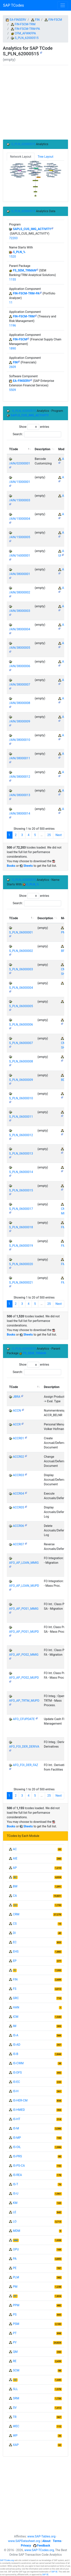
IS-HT (16, 2119)
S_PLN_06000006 (21, 1024)
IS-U (15, 2193)
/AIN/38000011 (19, 758)
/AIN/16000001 (19, 555)
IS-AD (16, 2044)
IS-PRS (17, 2156)
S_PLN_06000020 (21, 1264)
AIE (15, 1858)
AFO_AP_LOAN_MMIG (24, 1562)
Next (58, 835)
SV (15, 2407)
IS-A (15, 2035)
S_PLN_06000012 (21, 1135)
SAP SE (54, 2572)
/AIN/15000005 (19, 537)
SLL (15, 2389)
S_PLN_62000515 (27, 38)
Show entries (34, 427)
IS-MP (17, 2137)
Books (11, 866)
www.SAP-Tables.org (41, 2536)
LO (14, 2221)
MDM (16, 2231)
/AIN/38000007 (19, 684)
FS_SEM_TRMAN (24, 270)
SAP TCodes (13, 5)
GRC (16, 1998)
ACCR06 (18, 1526)
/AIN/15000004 (19, 518)
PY (15, 2342)
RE (14, 2361)
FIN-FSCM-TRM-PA (27, 29)
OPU (16, 2249)
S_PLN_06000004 (21, 987)
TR (14, 2417)
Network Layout (20, 156)
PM (15, 2286)
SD (15, 2380)
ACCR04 (18, 1493)
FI (15, 1970)
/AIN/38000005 (19, 647)
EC (15, 1942)
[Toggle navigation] (62, 5)
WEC (16, 2426)
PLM (16, 2277)
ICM (15, 2016)
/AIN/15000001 (19, 482)
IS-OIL (17, 2147)
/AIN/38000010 (19, 740)
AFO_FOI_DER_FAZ (25, 1765)
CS (15, 1923)
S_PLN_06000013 (21, 1153)
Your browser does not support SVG (35, 179)
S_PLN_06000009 (21, 1080)
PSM (16, 2324)
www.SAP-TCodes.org (39, 2550)
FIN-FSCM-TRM (25, 24)
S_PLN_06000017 (21, 1209)
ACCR (17, 1424)
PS (15, 2314)
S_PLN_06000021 (21, 1282)
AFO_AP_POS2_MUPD (24, 1677)
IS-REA (17, 2175)
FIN (37, 19)
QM (15, 2352)
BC (15, 1877)
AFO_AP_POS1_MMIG (23, 1608)
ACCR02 (18, 1456)
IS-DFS (17, 2072)
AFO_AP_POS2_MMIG (23, 1654)
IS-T (15, 2184)
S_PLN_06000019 (21, 1245)
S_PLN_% (19, 252)
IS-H (16, 2091)
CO (15, 1905)
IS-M (16, 2128)
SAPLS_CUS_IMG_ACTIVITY (32, 229)
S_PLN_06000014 (21, 1172)
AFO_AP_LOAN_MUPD (24, 1585)
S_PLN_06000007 (21, 1043)
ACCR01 (18, 1438)
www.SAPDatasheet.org (24, 2541)
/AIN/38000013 (19, 795)
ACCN (17, 1410)
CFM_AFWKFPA (25, 33)
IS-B (15, 2054)
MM (16, 2240)
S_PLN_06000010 (21, 1098)
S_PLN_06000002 (21, 951)
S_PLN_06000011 (21, 1116)
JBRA (16, 1396)
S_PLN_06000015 (21, 1190)
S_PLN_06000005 (21, 1006)
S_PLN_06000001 (21, 932)
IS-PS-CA (19, 2165)
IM (14, 2026)
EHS (16, 1951)
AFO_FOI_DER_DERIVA (24, 1746)
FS (14, 1989)
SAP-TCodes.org (7, 2560)
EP (14, 1961)
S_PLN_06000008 (21, 1061)
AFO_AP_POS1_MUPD (24, 1631)
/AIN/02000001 (19, 463)
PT (15, 2333)
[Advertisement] (35, 102)
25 (49, 835)
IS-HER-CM (20, 2100)
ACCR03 (18, 1475)
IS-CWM (18, 2063)
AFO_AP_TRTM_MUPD (24, 1700)
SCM (16, 2370)
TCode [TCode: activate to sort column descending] (13, 449)
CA (15, 1895)
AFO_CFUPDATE (24, 1719)
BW (15, 1886)
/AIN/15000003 (19, 500)
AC (15, 1849)
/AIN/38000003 (19, 611)
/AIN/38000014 (19, 813)
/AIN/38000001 (19, 574)
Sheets (28, 866)
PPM (16, 2305)
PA (14, 2258)
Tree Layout (45, 156)
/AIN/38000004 (19, 629)
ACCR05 (18, 1507)
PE (14, 2268)
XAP (16, 2445)
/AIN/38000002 (19, 592)
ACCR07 (18, 1544)
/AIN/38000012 (19, 776)
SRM (16, 2398)
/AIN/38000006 (19, 666)
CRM (16, 1914)
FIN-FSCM (55, 19)
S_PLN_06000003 (21, 969)
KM (15, 2203)
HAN (16, 2007)
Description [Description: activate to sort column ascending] (42, 449)
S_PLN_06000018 (21, 1227)
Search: (37, 434)
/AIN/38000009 (19, 721)
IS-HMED (19, 2110)
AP (15, 1868)
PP (15, 2296)
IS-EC (16, 2082)
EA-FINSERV (18, 19)
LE (14, 2212)
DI (14, 1933)
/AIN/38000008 (19, 703)
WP (15, 2435)
